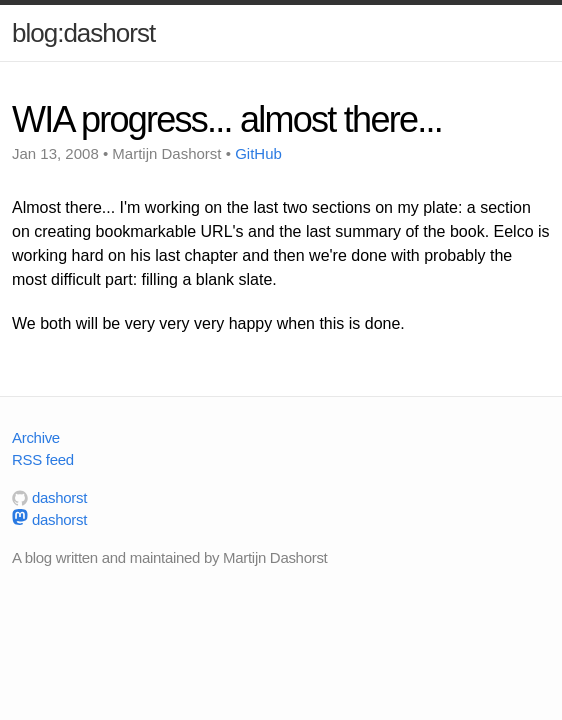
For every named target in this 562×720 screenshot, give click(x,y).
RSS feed (43, 459)
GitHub (258, 153)
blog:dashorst (83, 33)
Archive (36, 437)
